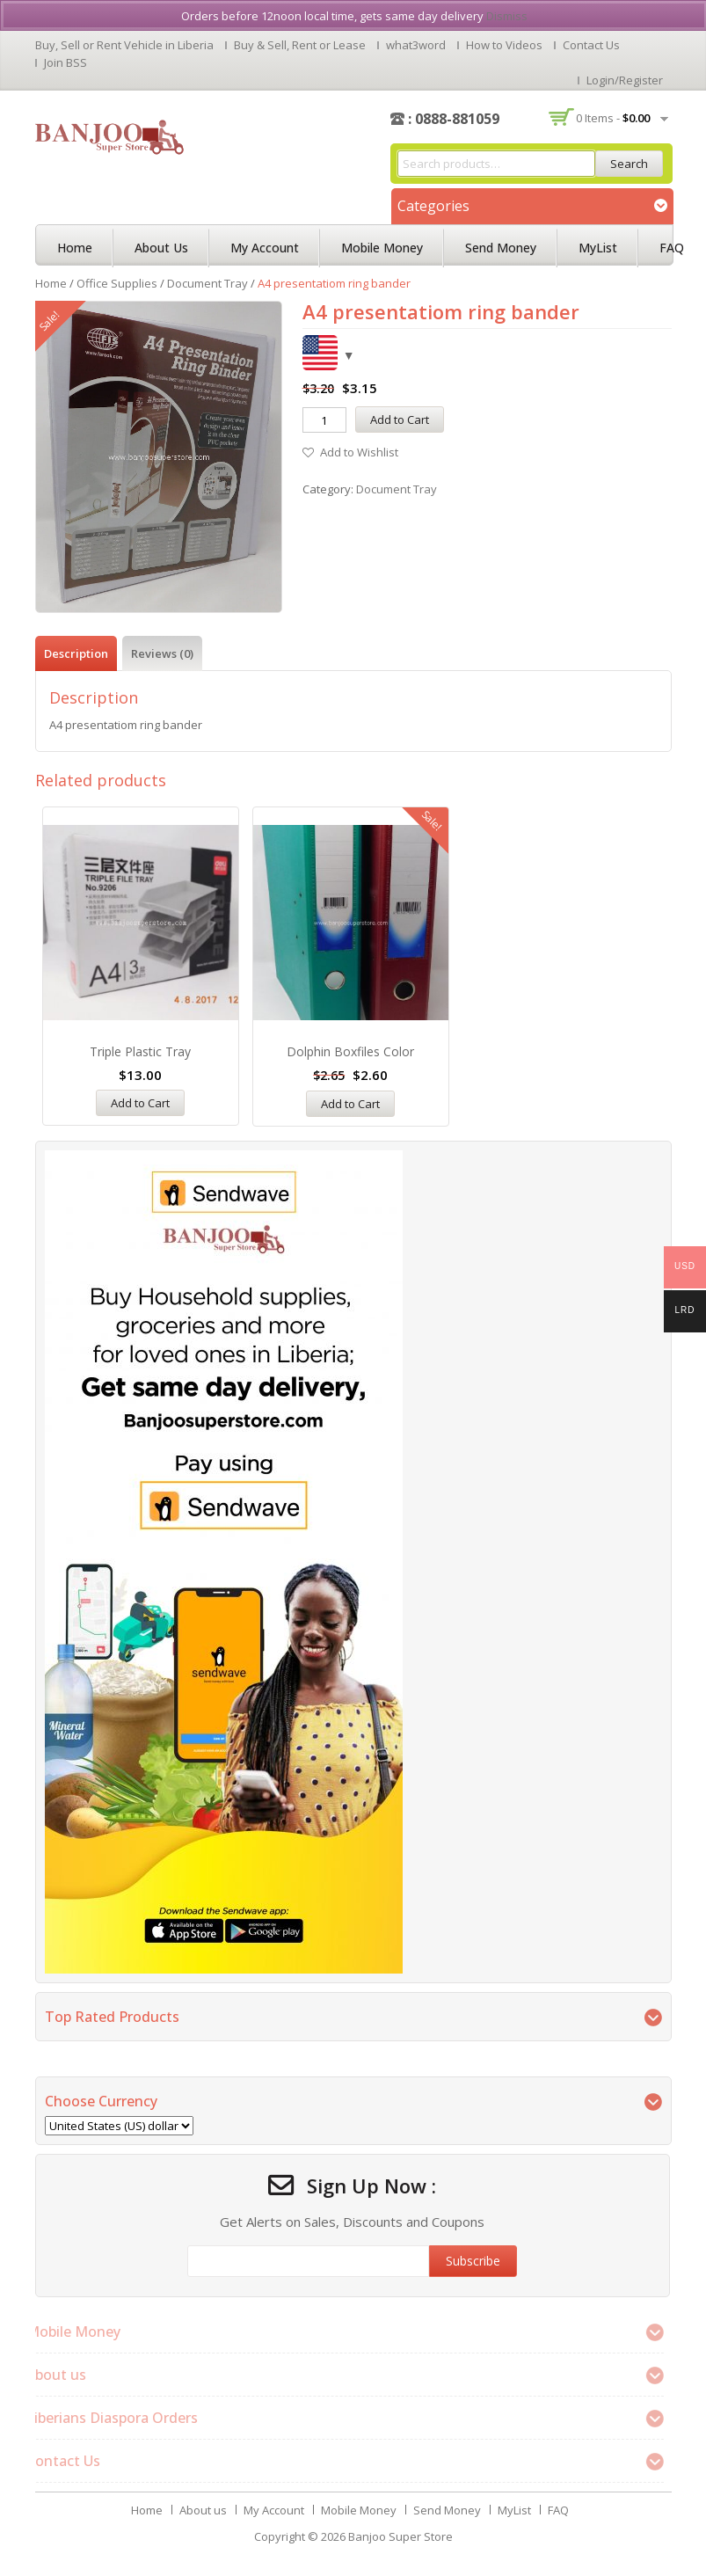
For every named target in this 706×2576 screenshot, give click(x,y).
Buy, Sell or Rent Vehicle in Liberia (124, 45)
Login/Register (624, 80)
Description (76, 653)
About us (161, 247)
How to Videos (504, 45)
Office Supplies (116, 283)
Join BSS (65, 62)
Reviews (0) (162, 653)
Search (629, 163)
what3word (416, 45)
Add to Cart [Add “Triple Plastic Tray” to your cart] (140, 1103)
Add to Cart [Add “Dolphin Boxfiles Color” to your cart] (350, 1104)
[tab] (76, 653)
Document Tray (207, 283)
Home (74, 247)
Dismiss (507, 16)
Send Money (500, 247)
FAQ (671, 247)
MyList (598, 247)
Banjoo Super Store (400, 2536)
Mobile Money (382, 247)
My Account (264, 247)
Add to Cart (399, 419)
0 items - (613, 118)
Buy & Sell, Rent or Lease (300, 45)
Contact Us (591, 45)
